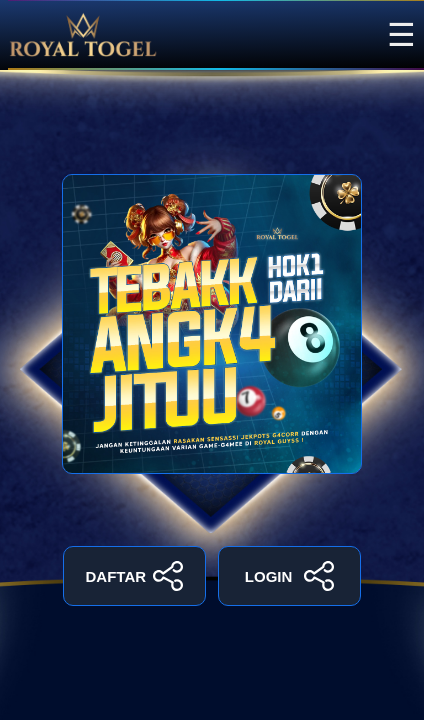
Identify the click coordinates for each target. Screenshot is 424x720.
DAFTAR (135, 576)
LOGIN (289, 576)
